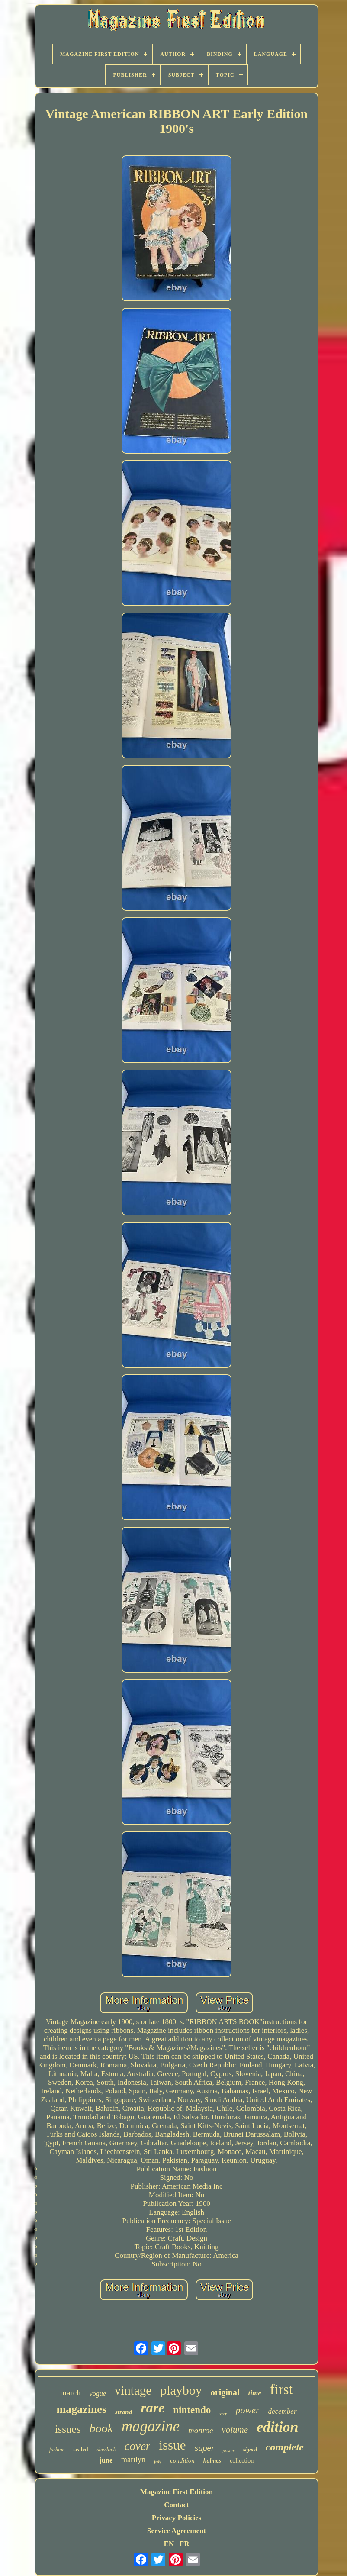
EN (169, 2544)
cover (137, 2446)
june (106, 2460)
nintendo (192, 2410)
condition (182, 2460)
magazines (81, 2409)
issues (68, 2429)
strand (123, 2411)
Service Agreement (176, 2531)
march (70, 2392)
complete (285, 2447)
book (100, 2428)
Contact (176, 2505)
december (282, 2411)
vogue (98, 2393)
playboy (181, 2390)
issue (172, 2445)
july (157, 2461)
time (254, 2393)
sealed (80, 2449)
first (281, 2389)
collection (242, 2460)
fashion (56, 2450)
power (247, 2410)
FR (185, 2544)
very (223, 2413)
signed (250, 2450)
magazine (151, 2426)
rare (152, 2407)
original (225, 2392)
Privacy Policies (177, 2518)
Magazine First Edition (176, 2492)
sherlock (106, 2449)
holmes (212, 2460)
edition (277, 2427)
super (204, 2448)
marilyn (133, 2459)
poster (228, 2450)
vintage (133, 2390)
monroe (200, 2430)
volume (235, 2429)
